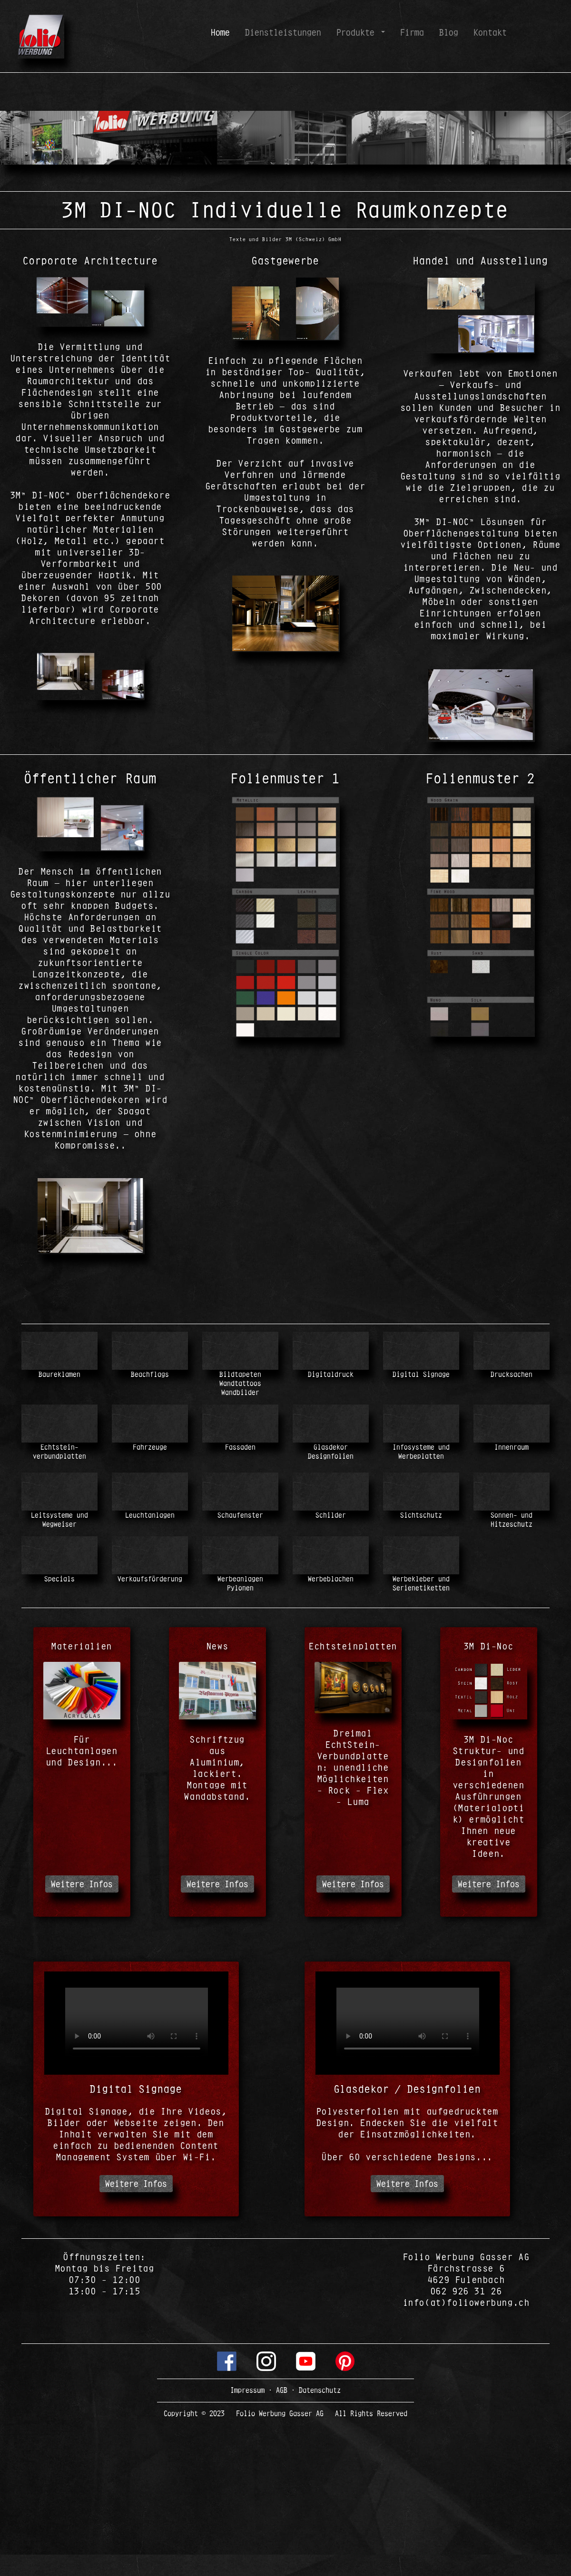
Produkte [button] (357, 32)
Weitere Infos (82, 1884)
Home (222, 32)
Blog (448, 32)
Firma (412, 32)
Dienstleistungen (283, 32)
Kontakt (490, 32)
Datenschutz (318, 2390)
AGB (281, 2390)
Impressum (249, 2390)
